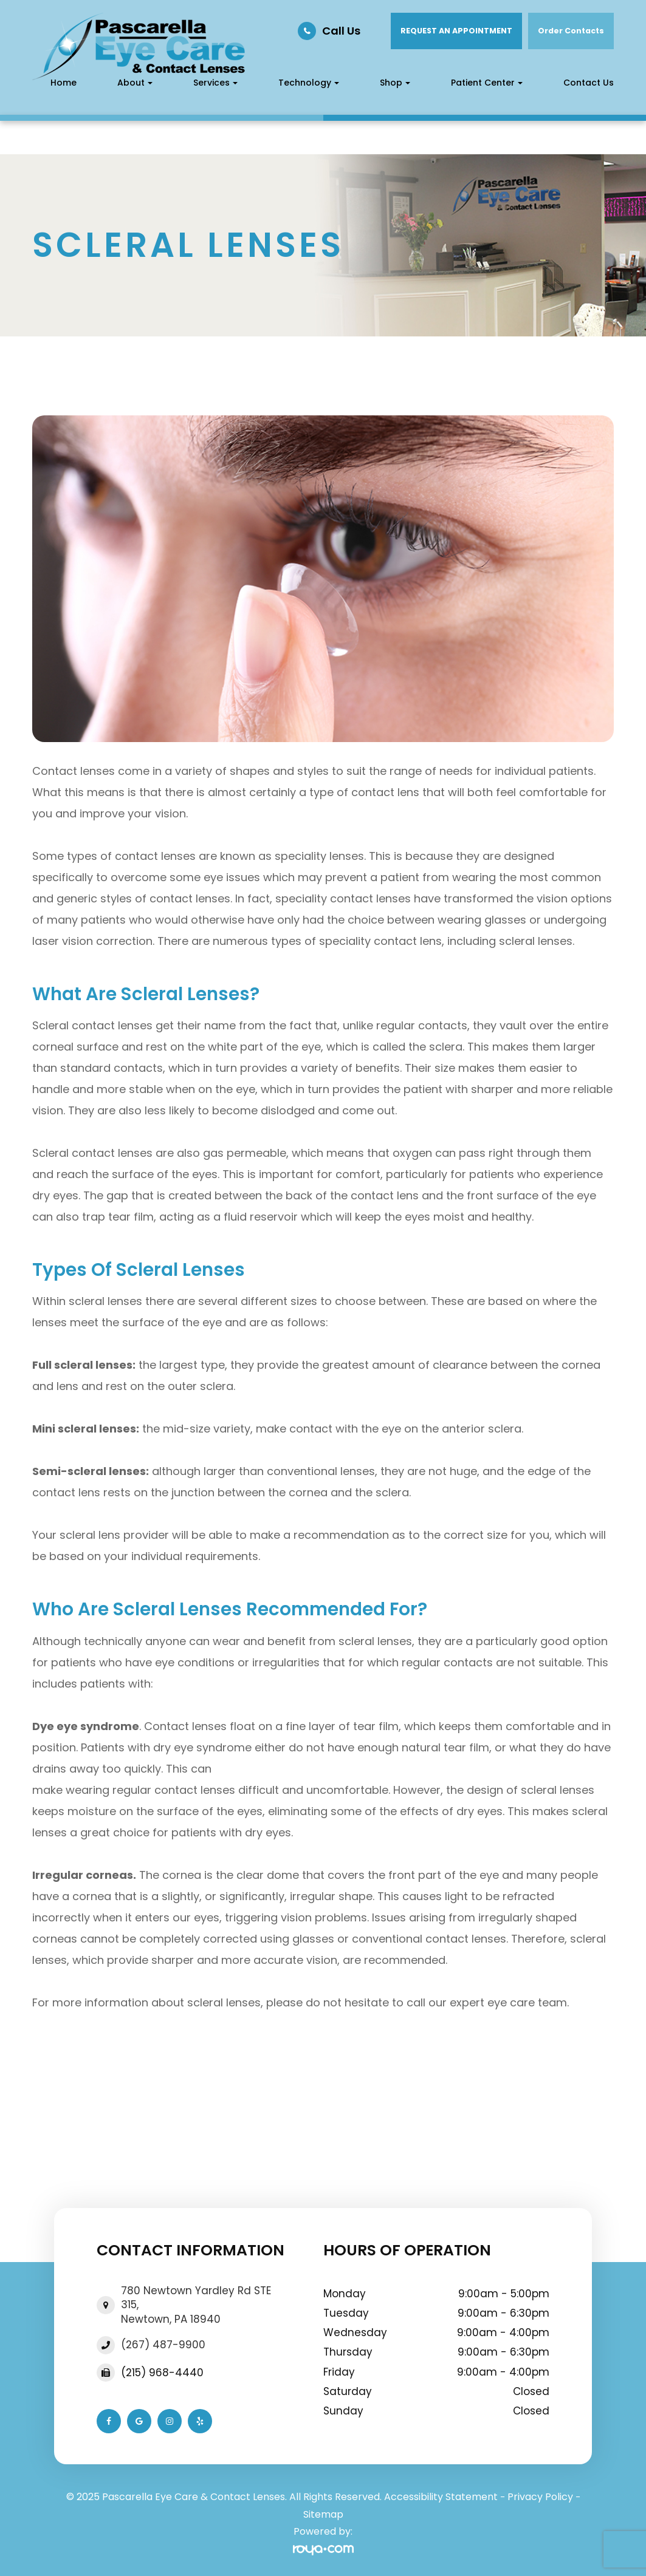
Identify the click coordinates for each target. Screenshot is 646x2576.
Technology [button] (308, 83)
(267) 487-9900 (163, 2345)
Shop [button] (395, 83)
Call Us (341, 30)
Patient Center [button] (487, 83)
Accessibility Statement (441, 2497)
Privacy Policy (540, 2497)
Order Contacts (571, 31)
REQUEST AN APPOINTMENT (456, 31)
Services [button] (215, 83)
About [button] (135, 83)
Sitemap (323, 2514)
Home (63, 83)
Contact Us (588, 83)
